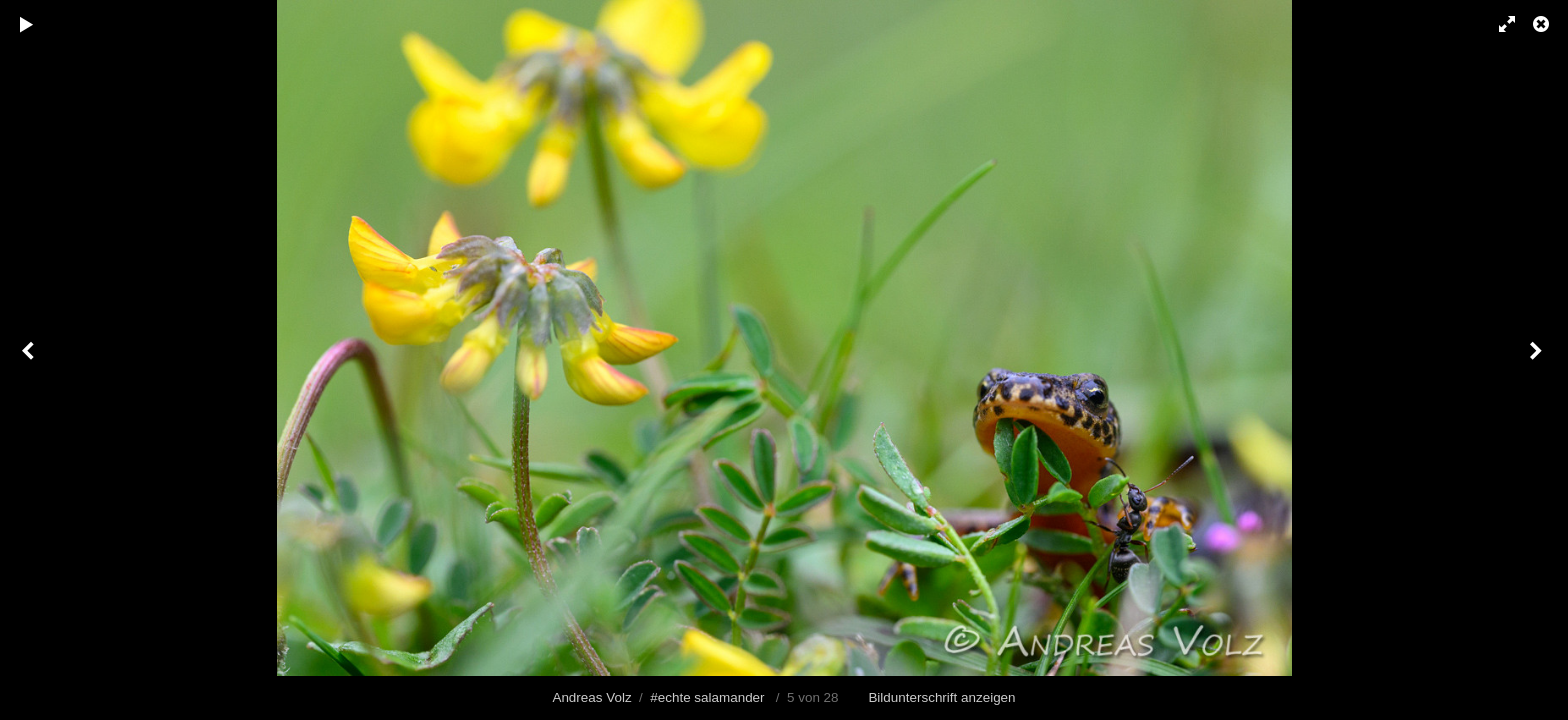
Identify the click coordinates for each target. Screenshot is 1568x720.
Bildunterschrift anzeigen (941, 697)
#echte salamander (707, 697)
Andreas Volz (591, 697)
